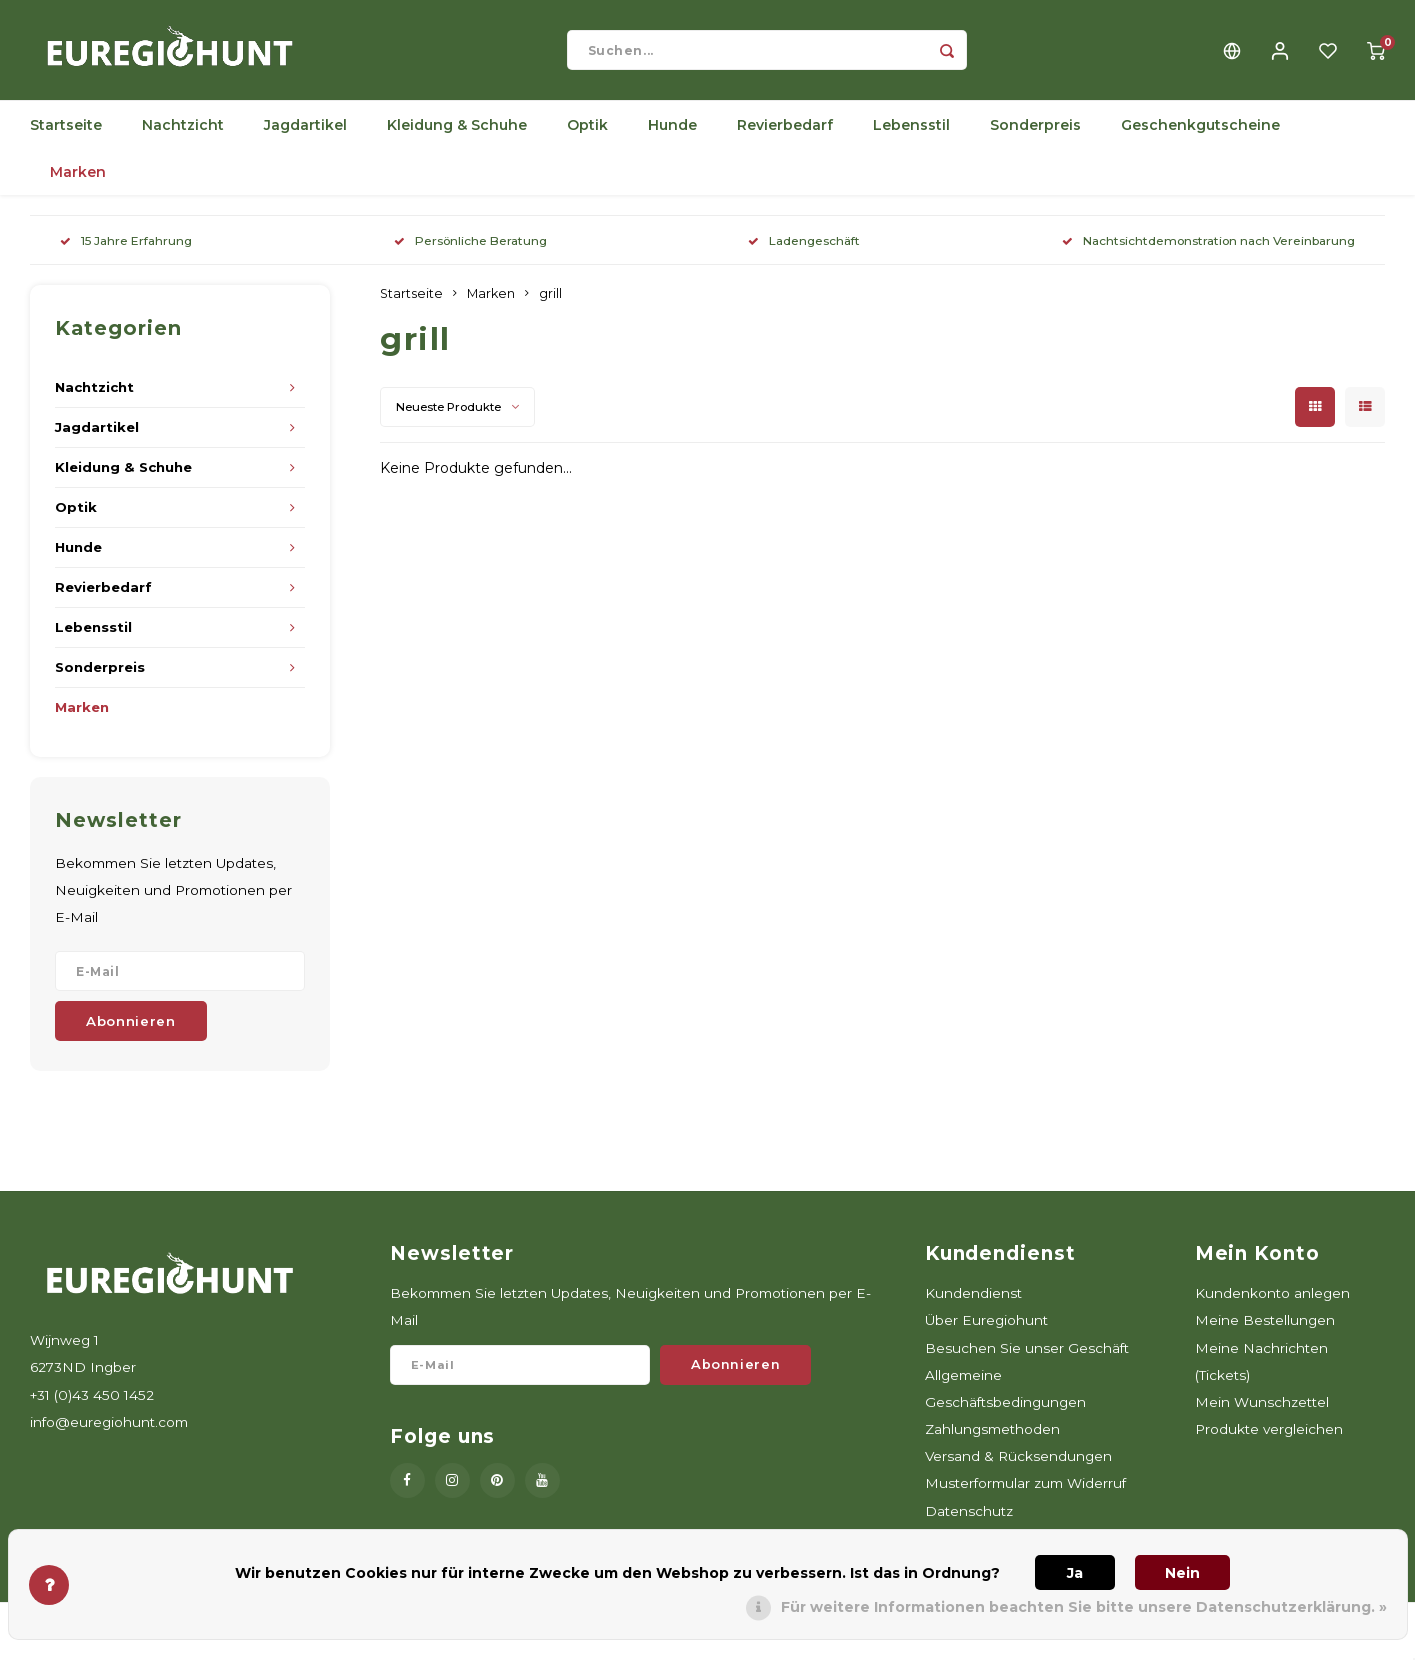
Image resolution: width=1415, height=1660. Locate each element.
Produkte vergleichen (1269, 1439)
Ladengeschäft (804, 250)
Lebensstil (911, 135)
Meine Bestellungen (1265, 1330)
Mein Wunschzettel (1262, 1412)
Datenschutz (969, 1521)
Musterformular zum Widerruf (1025, 1493)
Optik (587, 135)
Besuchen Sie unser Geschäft (1027, 1358)
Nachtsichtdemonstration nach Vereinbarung (1208, 250)
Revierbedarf (785, 135)
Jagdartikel (305, 135)
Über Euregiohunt (986, 1330)
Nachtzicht (183, 135)
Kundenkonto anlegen (1272, 1303)
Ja (1075, 1573)
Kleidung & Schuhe (457, 135)
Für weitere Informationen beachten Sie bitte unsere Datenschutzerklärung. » (1084, 1607)
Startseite (66, 135)
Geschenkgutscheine (1200, 135)
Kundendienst (973, 1303)
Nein (1182, 1573)
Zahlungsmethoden (992, 1439)
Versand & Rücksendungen (1018, 1466)
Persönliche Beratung (470, 250)
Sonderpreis (1035, 135)
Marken (78, 182)
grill (550, 303)
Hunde (672, 135)
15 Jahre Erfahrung (126, 250)
